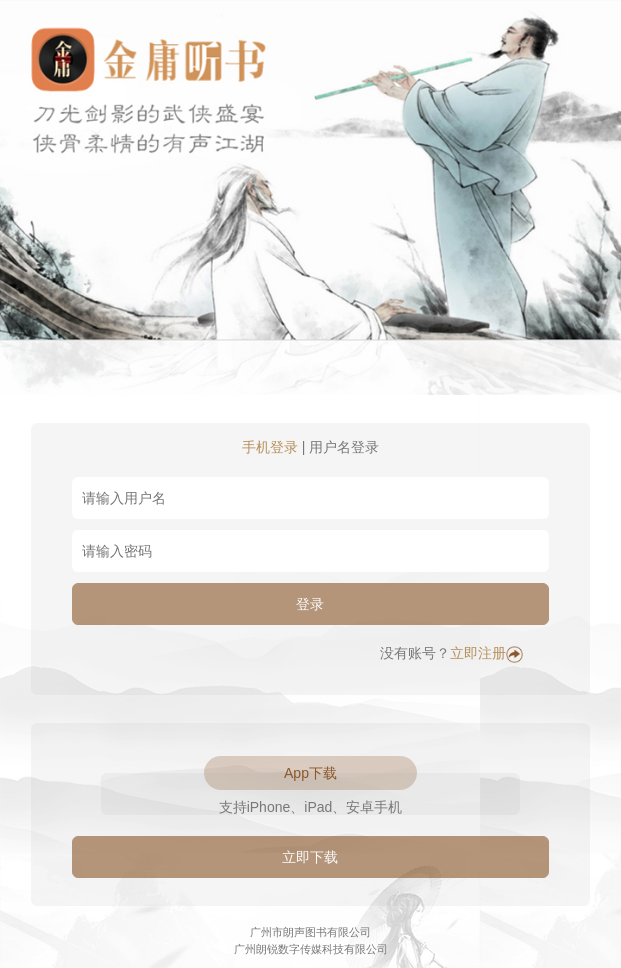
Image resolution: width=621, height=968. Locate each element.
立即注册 (486, 653)
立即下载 (310, 857)
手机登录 (270, 447)
